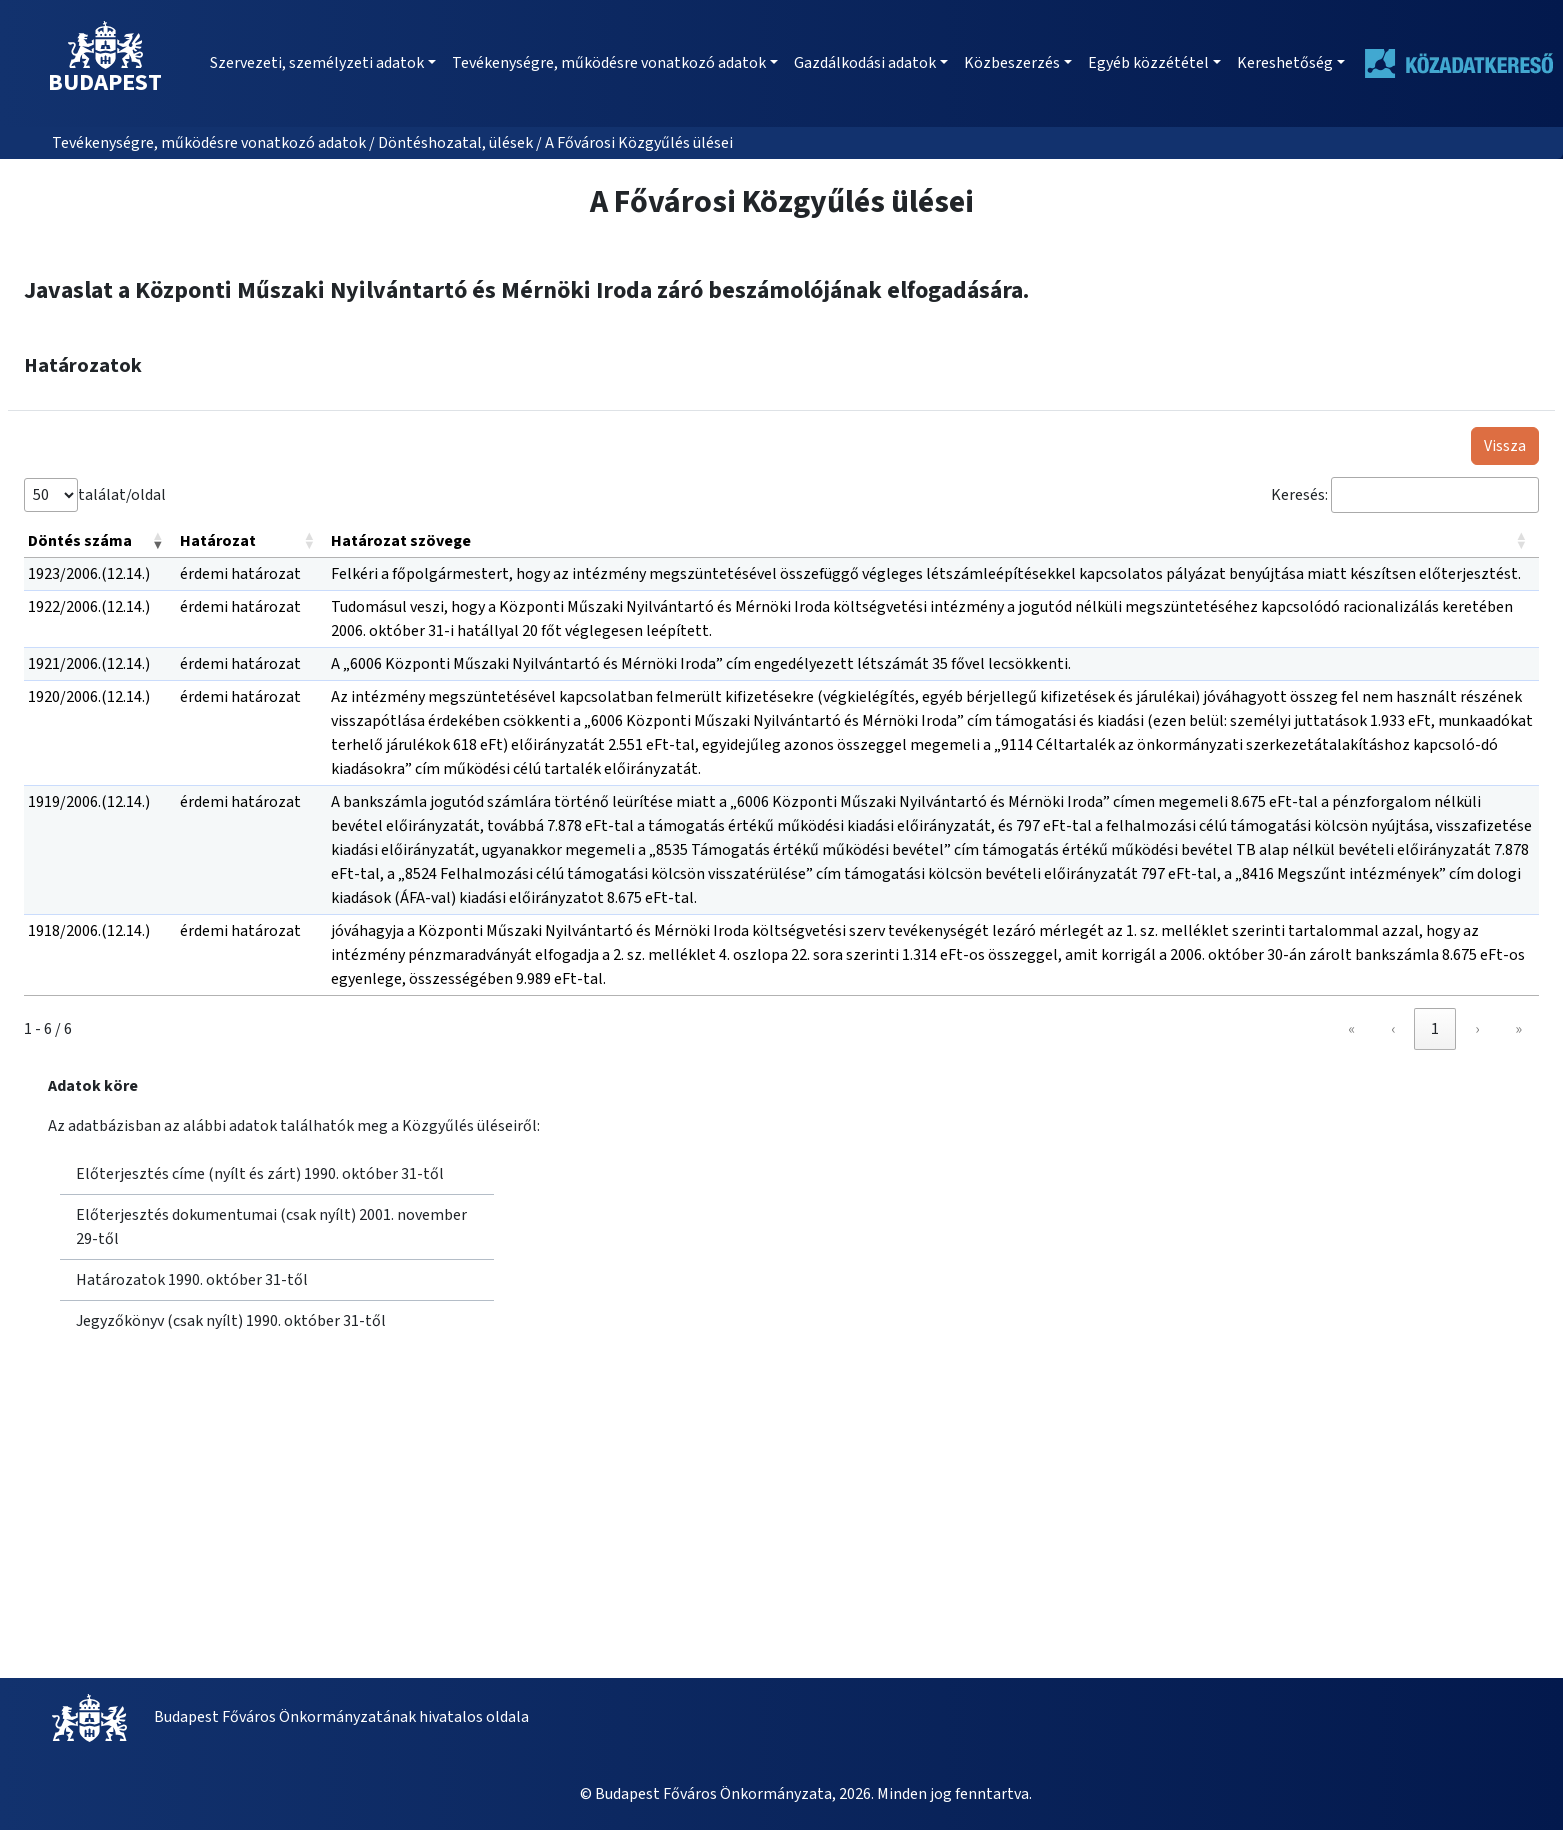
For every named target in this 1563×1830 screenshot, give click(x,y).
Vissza (1505, 446)
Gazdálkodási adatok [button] (865, 63)
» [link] (1518, 1029)
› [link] (1477, 1029)
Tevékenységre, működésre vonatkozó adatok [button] (609, 63)
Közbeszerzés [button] (1012, 63)
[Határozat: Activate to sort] (252, 541)
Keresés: (1299, 495)
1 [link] (1435, 1029)
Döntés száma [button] (80, 541)
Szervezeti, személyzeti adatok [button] (317, 63)
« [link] (1351, 1029)
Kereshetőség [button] (1285, 63)
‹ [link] (1393, 1029)
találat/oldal (122, 495)
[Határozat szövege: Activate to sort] (933, 541)
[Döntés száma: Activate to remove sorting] (100, 541)
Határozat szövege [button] (401, 541)
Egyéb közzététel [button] (1148, 63)
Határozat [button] (218, 541)
